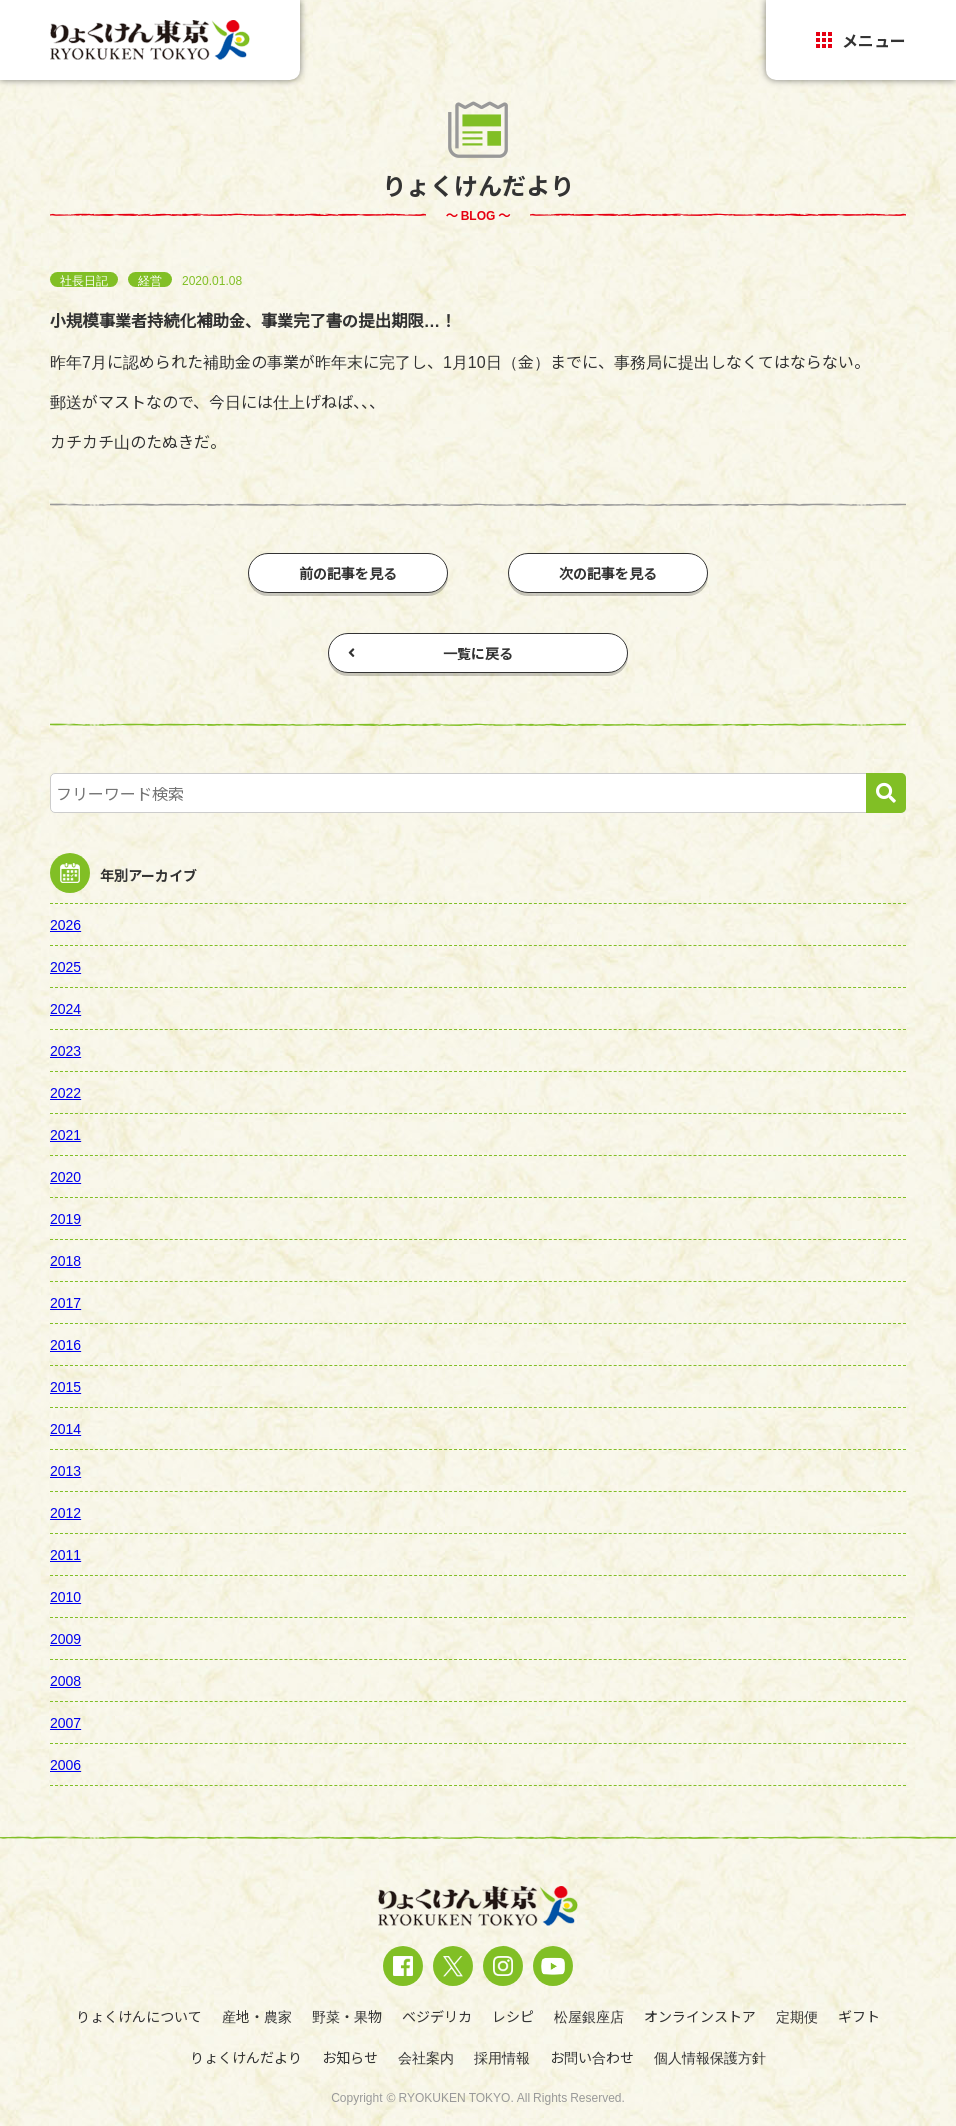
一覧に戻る (430, 653)
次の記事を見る (608, 573)
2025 (65, 966)
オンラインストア (700, 2016)
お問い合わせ (592, 2057)
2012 (65, 1512)
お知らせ (350, 2057)
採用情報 (502, 2057)
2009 (65, 1638)
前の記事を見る (348, 573)
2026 (65, 924)
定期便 (797, 2016)
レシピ (513, 2016)
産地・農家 (257, 2016)
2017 (65, 1302)
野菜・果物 (347, 2016)
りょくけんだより (246, 2057)
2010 (65, 1596)
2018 (65, 1260)
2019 (65, 1218)
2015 (65, 1386)
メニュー (861, 40)
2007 (65, 1722)
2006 (65, 1764)
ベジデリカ (437, 2016)
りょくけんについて (139, 2016)
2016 (65, 1344)
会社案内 (426, 2057)
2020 (65, 1176)
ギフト (859, 2016)
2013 (65, 1470)
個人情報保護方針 (710, 2057)
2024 (65, 1008)
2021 (65, 1134)
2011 (65, 1554)
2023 (65, 1050)
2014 (65, 1428)
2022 (65, 1092)
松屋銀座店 (589, 2016)
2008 (65, 1680)
